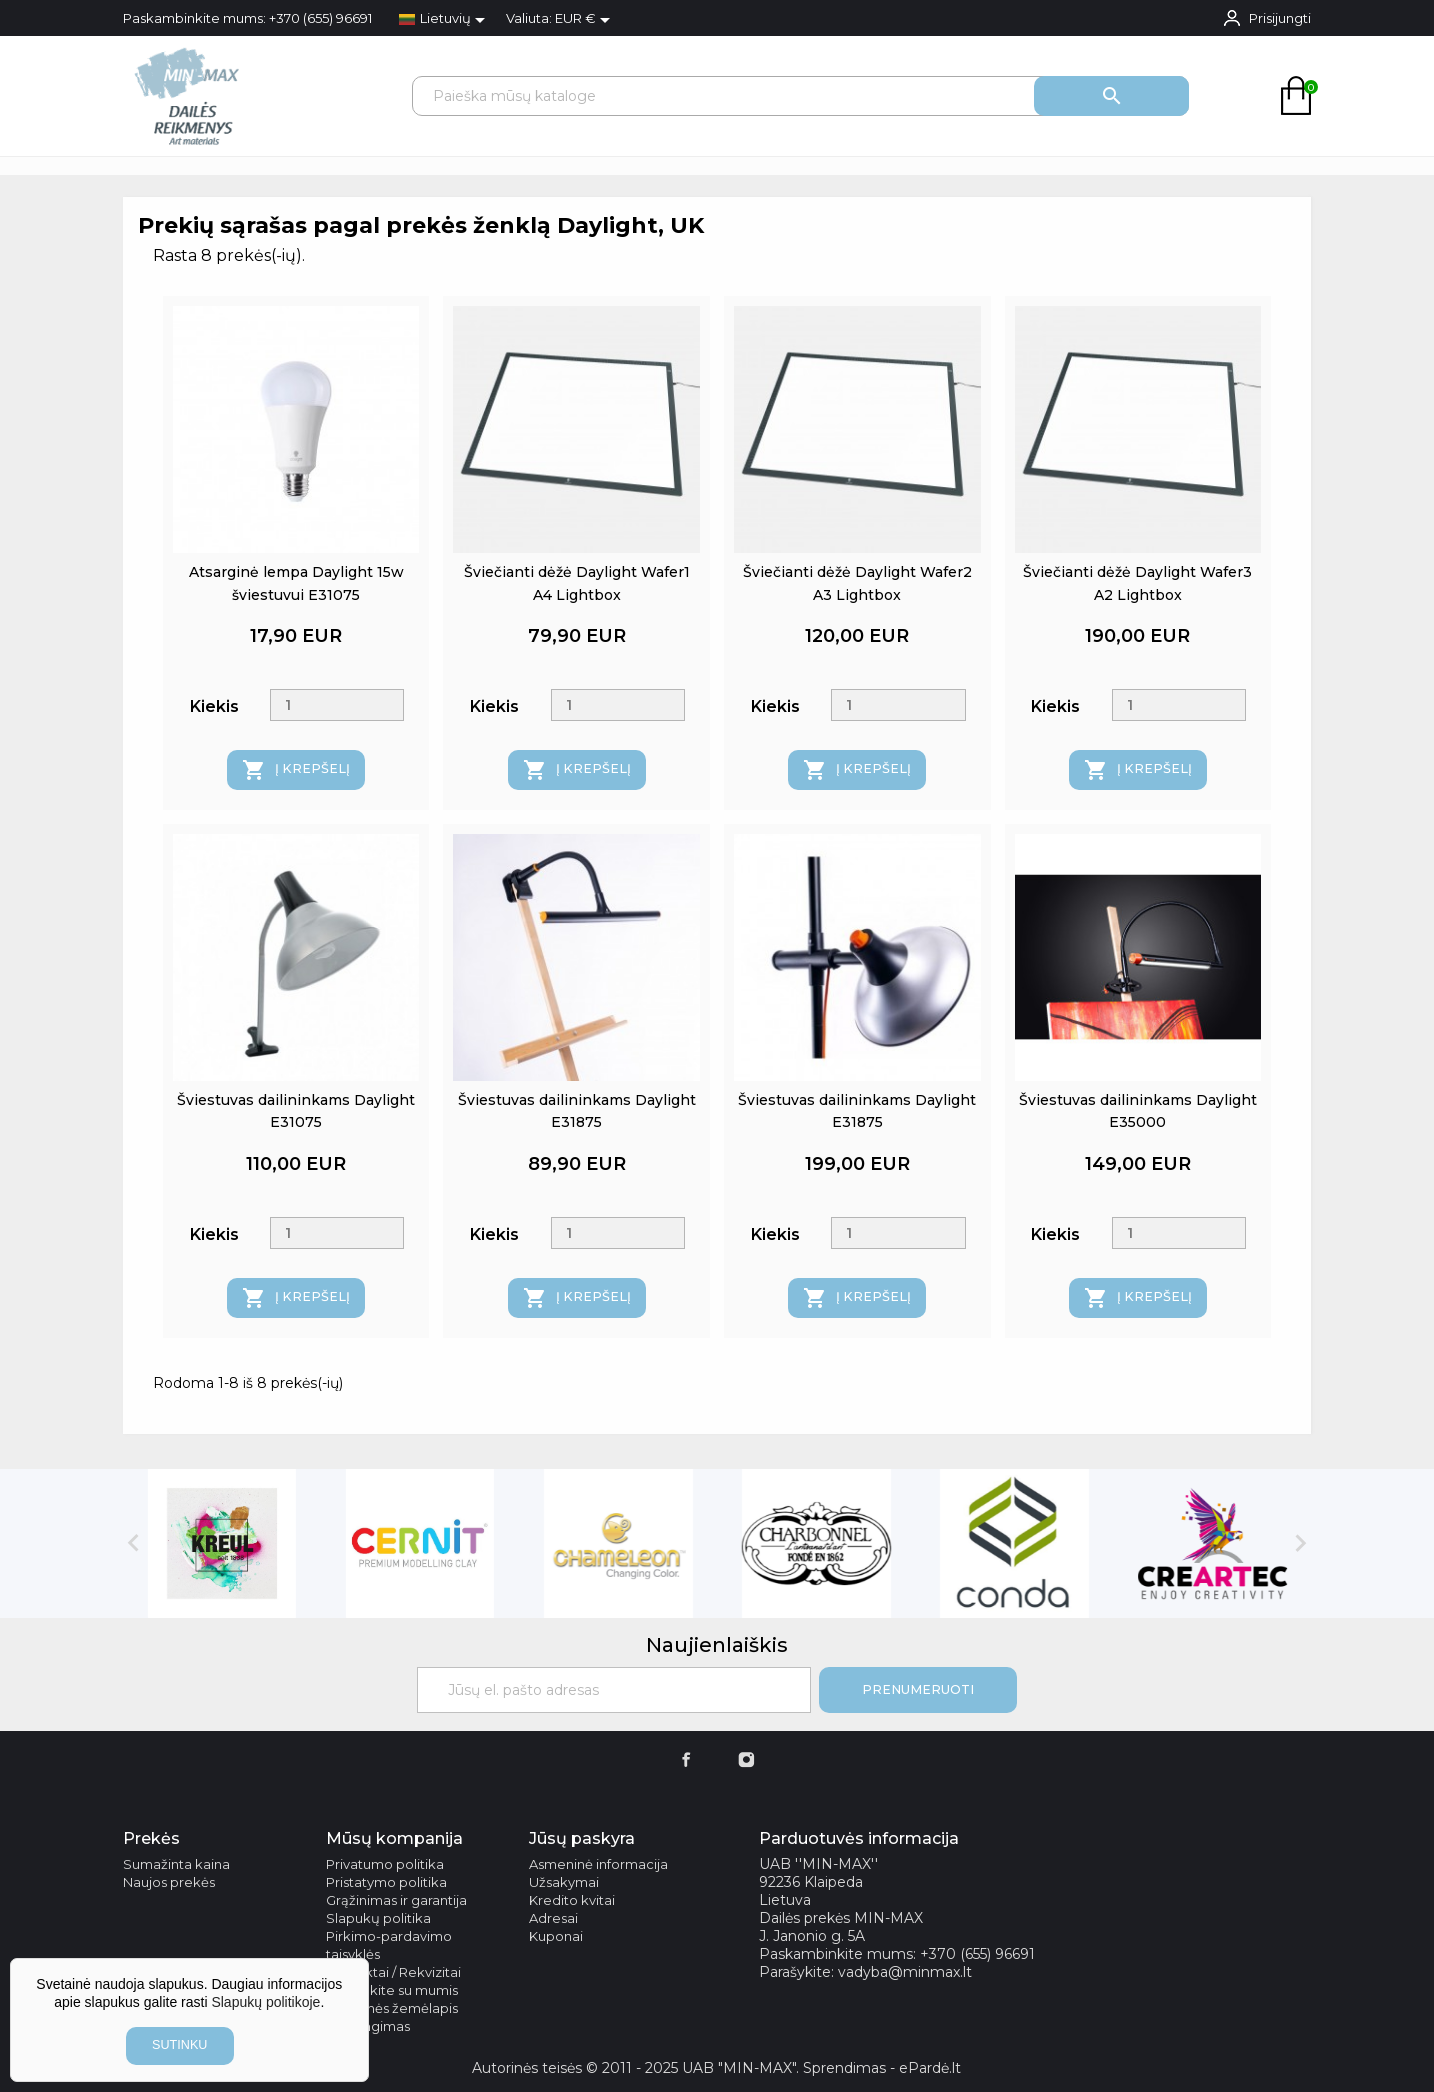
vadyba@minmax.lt (905, 1972)
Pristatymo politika (386, 1882)
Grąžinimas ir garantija (396, 1900)
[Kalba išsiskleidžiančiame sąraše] (446, 20)
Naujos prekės (169, 1882)
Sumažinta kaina (176, 1864)
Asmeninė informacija (598, 1864)
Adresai (553, 1918)
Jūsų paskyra (582, 1838)
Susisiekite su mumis (392, 1990)
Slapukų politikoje (265, 2002)
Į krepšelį (296, 770)
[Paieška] (800, 96)
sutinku (179, 2045)
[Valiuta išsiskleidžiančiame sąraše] (586, 20)
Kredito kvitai (572, 1900)
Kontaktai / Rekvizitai (393, 1972)
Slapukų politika (378, 1918)
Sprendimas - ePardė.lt (882, 2068)
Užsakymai (564, 1882)
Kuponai (556, 1936)
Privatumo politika (385, 1864)
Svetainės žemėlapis (392, 2008)
